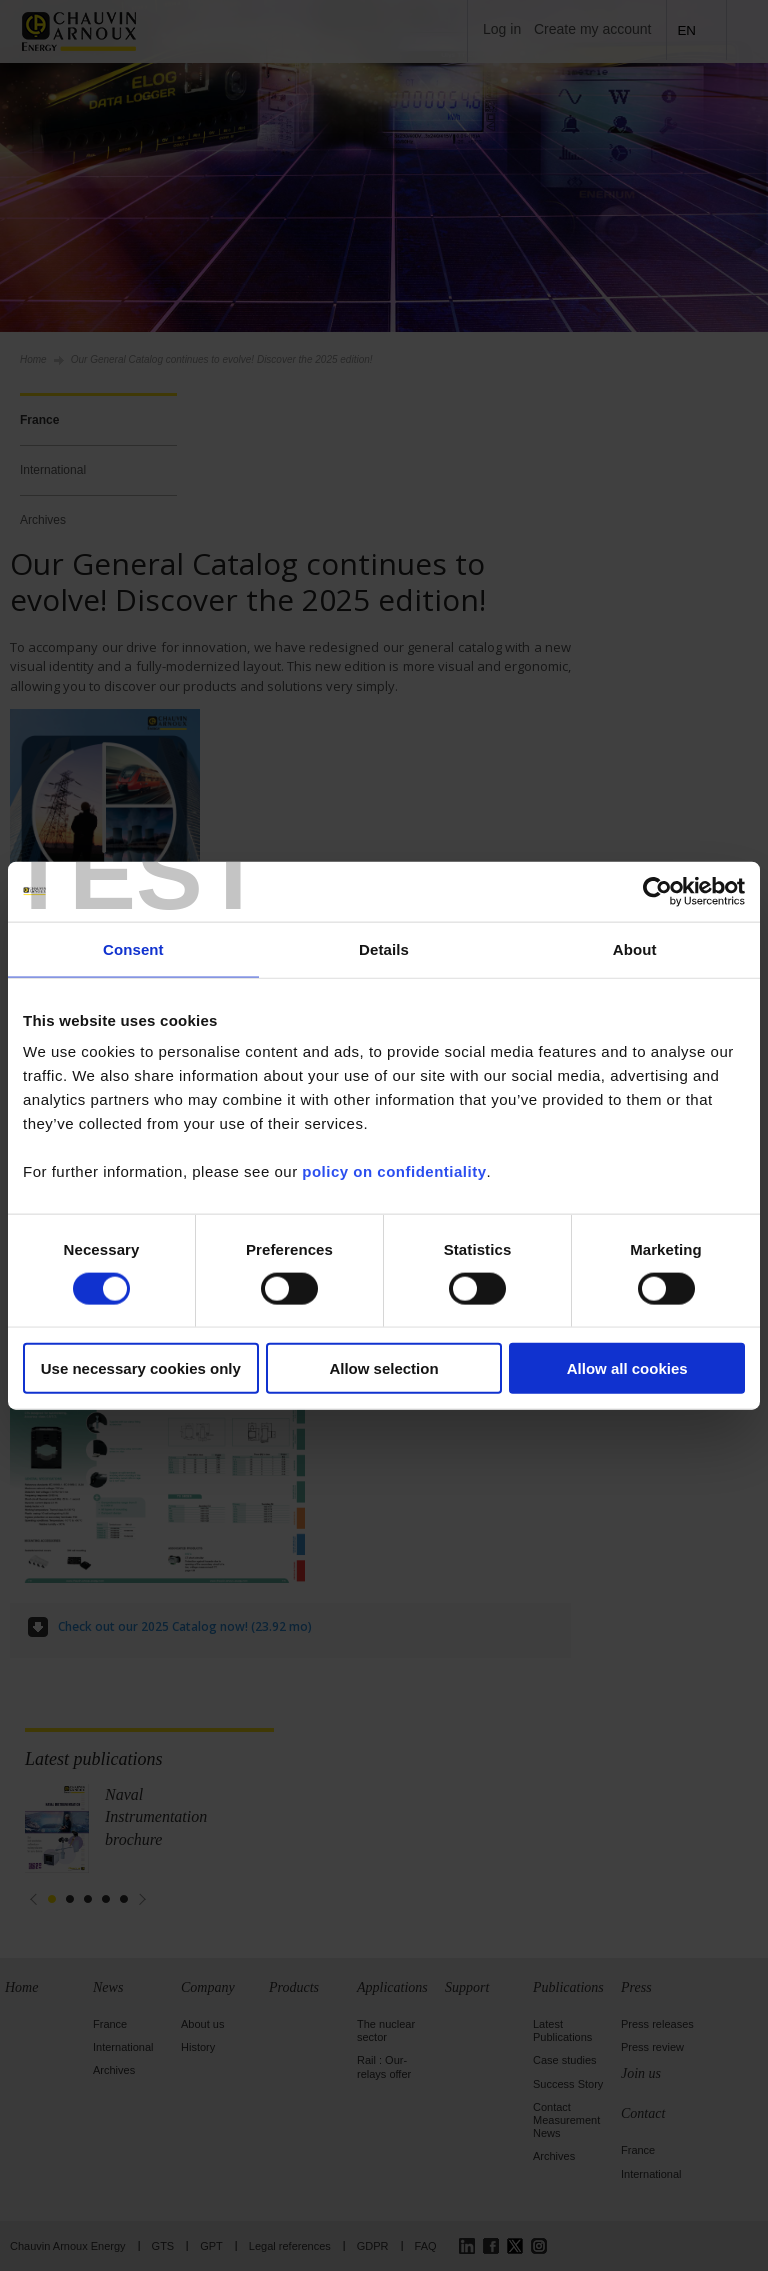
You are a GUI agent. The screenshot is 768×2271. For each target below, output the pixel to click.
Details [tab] (384, 948)
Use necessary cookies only (141, 1368)
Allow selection (383, 1368)
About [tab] (635, 948)
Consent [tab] (133, 948)
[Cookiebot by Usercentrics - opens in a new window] (657, 891)
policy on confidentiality (394, 1171)
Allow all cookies (627, 1368)
